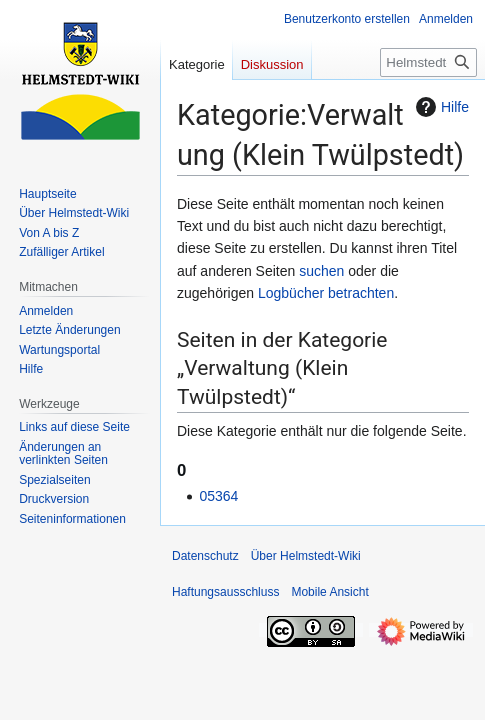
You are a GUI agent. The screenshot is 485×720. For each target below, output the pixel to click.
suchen (321, 271)
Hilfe (440, 107)
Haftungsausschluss (225, 592)
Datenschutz (205, 556)
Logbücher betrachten (326, 293)
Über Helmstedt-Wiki (306, 556)
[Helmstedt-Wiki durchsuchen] (428, 62)
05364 (218, 496)
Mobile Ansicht (329, 592)
